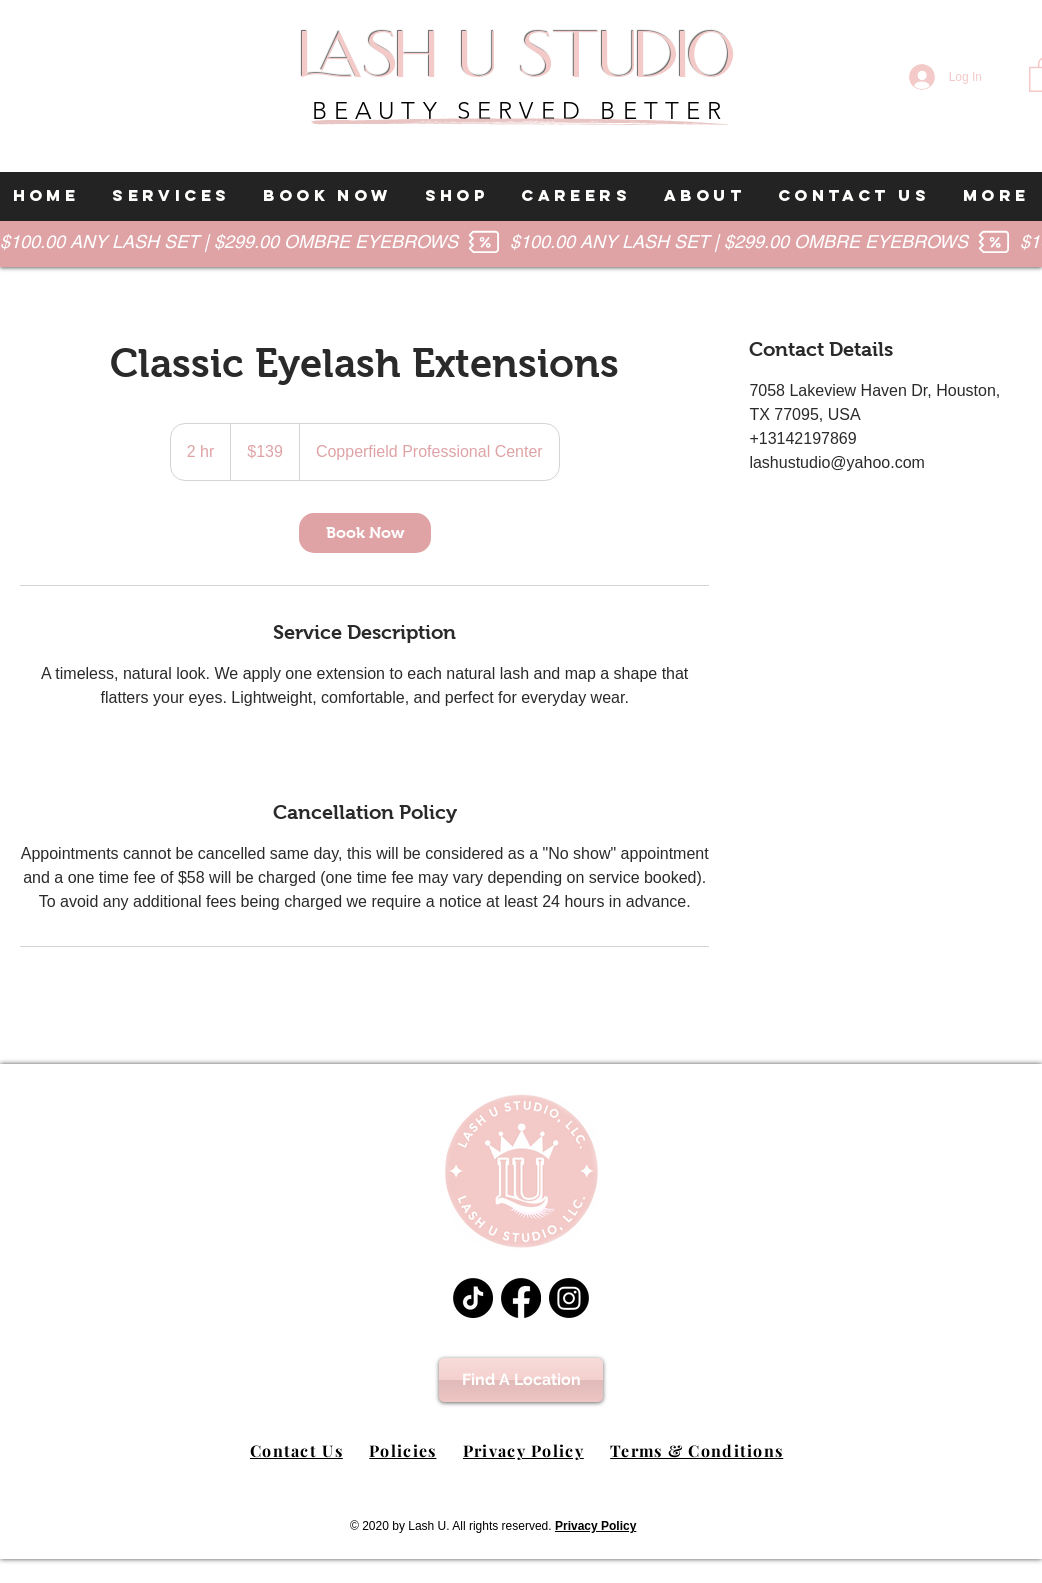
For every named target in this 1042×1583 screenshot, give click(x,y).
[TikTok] (473, 1298)
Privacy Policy (523, 1450)
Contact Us (296, 1450)
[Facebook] (521, 1298)
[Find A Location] (521, 1380)
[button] (171, 196)
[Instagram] (569, 1298)
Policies (402, 1450)
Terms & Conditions (696, 1450)
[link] (365, 533)
